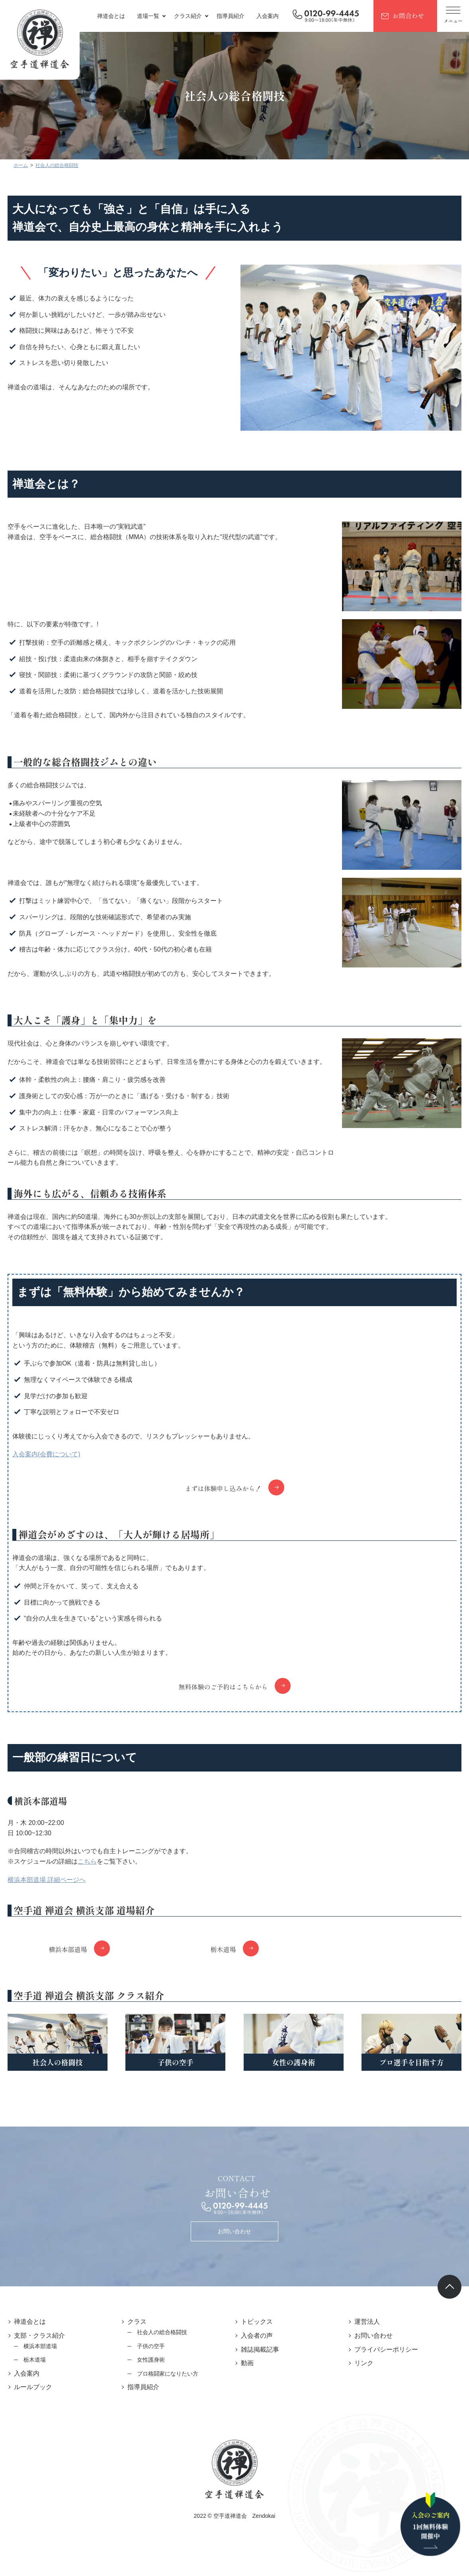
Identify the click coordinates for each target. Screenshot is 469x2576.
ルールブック (33, 2387)
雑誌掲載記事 (260, 2349)
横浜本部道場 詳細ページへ (47, 1879)
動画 (247, 2363)
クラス (137, 2321)
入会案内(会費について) (46, 1454)
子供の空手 (151, 2346)
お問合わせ (408, 15)
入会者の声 (257, 2335)
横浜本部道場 (68, 1949)
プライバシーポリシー (386, 2349)
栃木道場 (223, 1949)
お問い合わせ (234, 2231)
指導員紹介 (230, 16)
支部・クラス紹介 (39, 2335)
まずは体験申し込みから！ (223, 1488)
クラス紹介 (188, 16)
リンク (363, 2363)
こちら (87, 1861)
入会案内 (267, 16)
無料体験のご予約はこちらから (223, 1686)
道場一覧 (148, 16)
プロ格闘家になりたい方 (167, 2373)
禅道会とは (111, 16)
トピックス (257, 2321)
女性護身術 (151, 2359)
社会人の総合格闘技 (162, 2332)
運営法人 (367, 2321)
